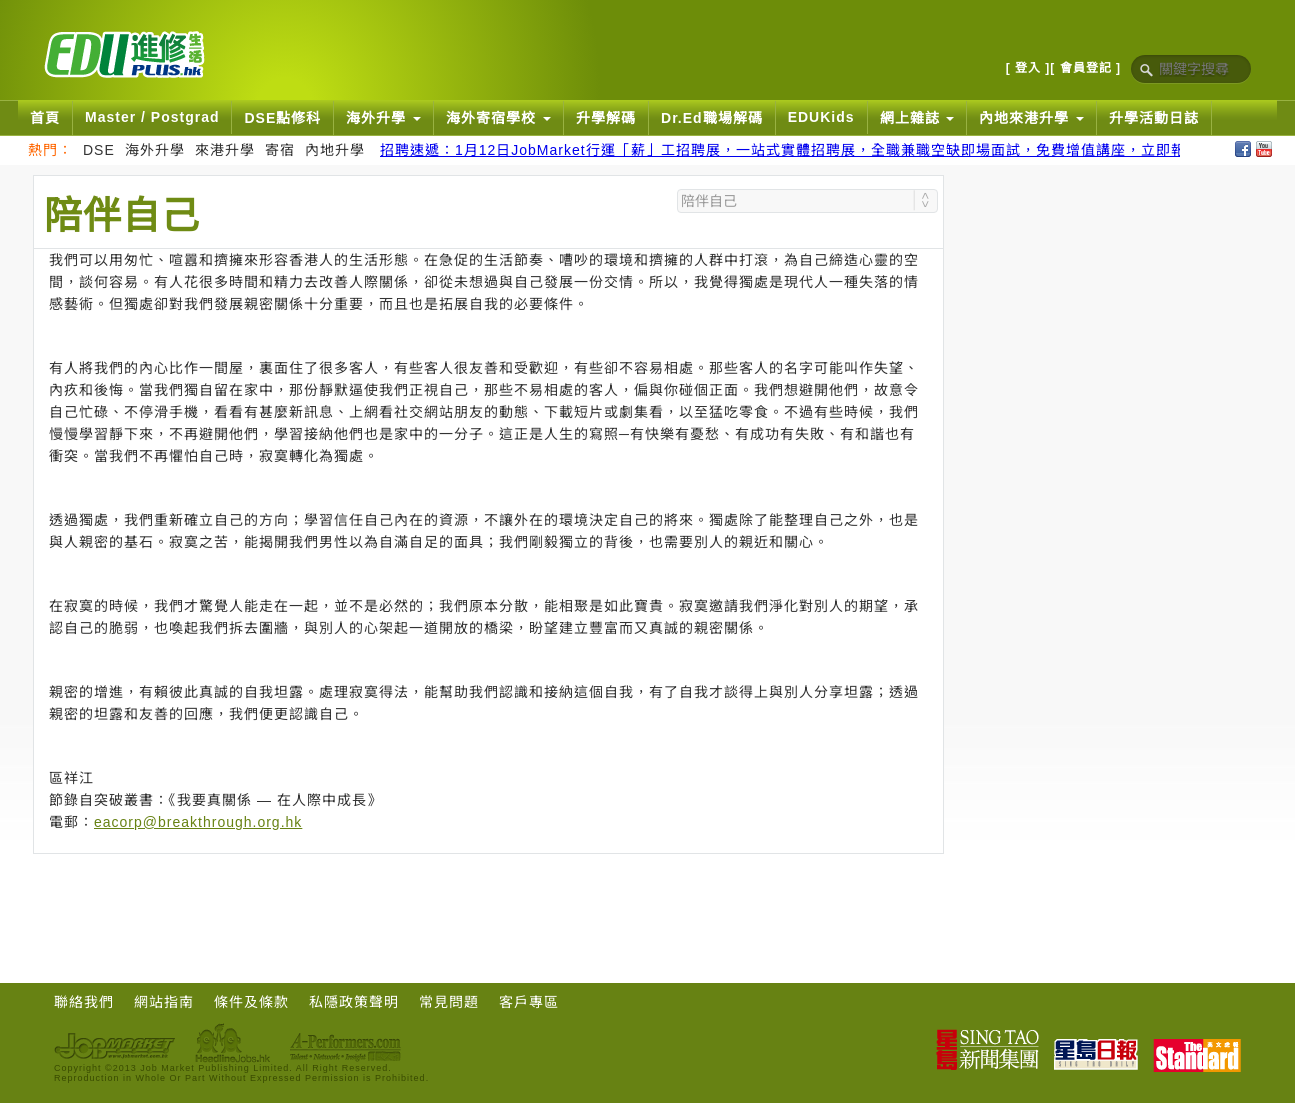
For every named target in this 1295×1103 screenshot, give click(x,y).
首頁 (45, 118)
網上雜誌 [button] (917, 118)
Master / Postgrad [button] (152, 117)
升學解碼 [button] (606, 118)
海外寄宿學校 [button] (498, 118)
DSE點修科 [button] (282, 118)
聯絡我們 (84, 1002)
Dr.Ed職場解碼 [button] (712, 118)
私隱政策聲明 (354, 1002)
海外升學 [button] (383, 118)
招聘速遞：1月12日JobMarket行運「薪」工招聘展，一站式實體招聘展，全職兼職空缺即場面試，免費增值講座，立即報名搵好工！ (820, 150)
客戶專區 (529, 1002)
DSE (99, 150)
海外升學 (155, 150)
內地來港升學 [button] (1031, 118)
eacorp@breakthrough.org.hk (198, 822)
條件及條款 (251, 1002)
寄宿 (280, 150)
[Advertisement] (489, 909)
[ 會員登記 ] (1085, 68)
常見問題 (449, 1002)
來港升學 (225, 150)
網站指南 (164, 1002)
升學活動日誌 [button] (1154, 118)
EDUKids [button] (821, 117)
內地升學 (335, 150)
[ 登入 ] (1028, 68)
